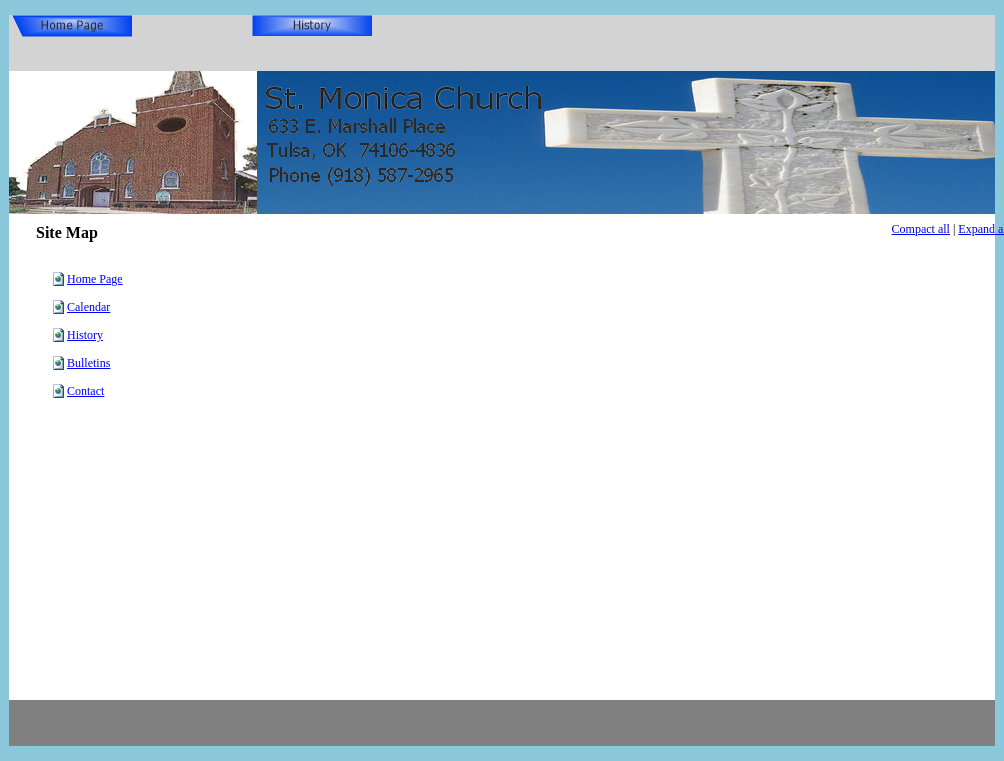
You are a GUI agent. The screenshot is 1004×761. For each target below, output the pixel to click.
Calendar (88, 307)
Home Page (95, 279)
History (85, 335)
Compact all (921, 229)
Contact (85, 391)
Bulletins (88, 363)
